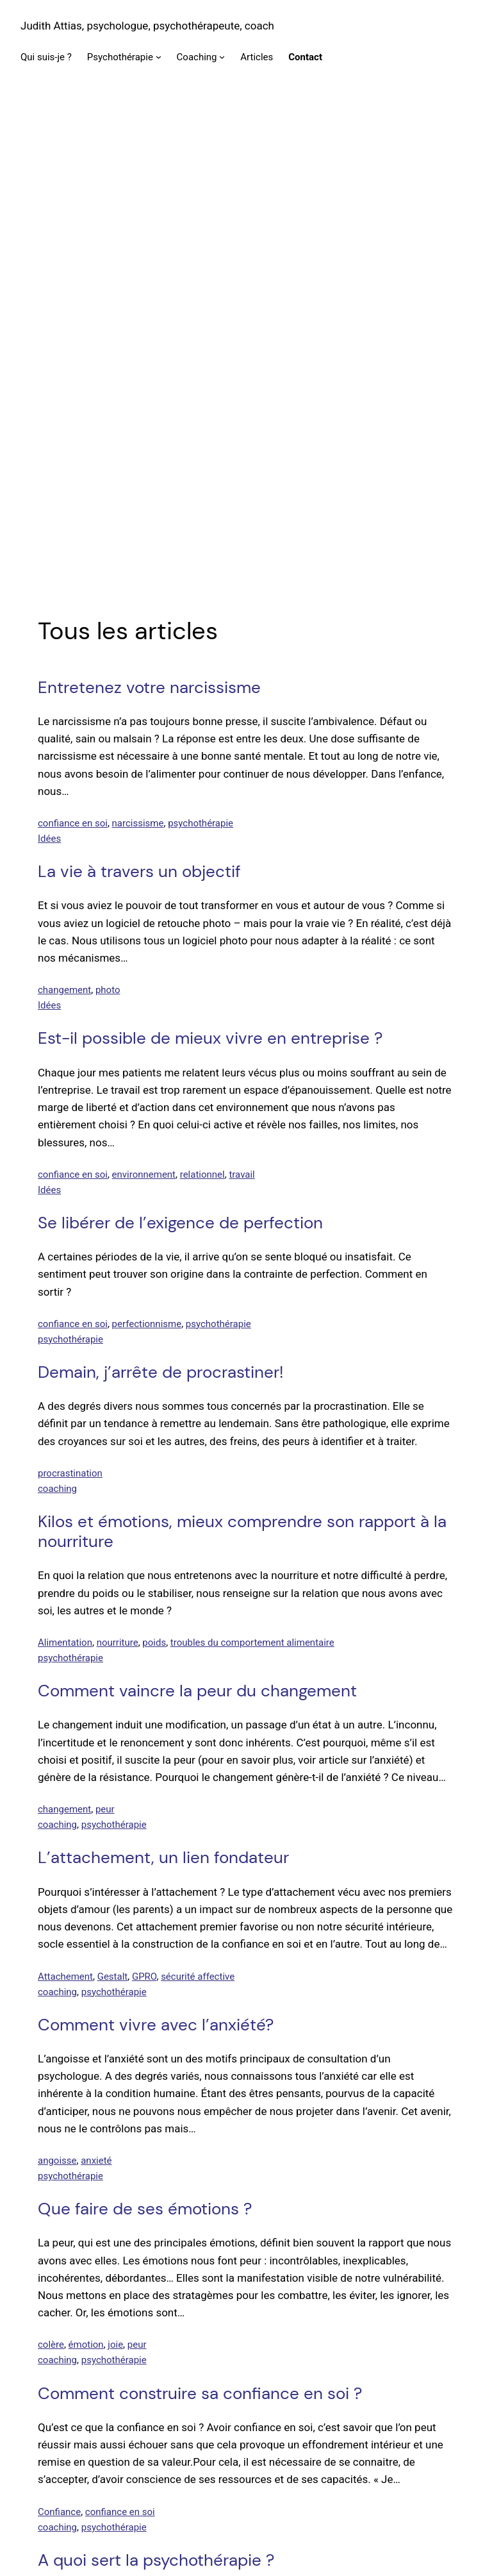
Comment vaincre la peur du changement (197, 1216)
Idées (49, 363)
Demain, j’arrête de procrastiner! (160, 897)
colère (51, 1870)
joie (115, 1870)
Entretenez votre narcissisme (149, 212)
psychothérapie (200, 348)
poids (154, 1167)
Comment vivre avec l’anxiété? (156, 1550)
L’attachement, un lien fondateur (163, 1383)
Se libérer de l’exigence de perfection (180, 748)
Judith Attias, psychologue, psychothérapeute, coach (147, 25)
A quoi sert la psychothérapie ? (156, 2085)
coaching (57, 1013)
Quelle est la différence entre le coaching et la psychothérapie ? (215, 2279)
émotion (86, 1870)
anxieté (96, 1685)
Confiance (59, 2037)
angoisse (57, 1685)
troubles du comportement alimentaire (252, 1167)
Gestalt (112, 1501)
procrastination (70, 998)
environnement (144, 699)
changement (64, 515)
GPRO (144, 1501)
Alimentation (65, 1167)
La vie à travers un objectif (139, 396)
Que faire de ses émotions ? (145, 1734)
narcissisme (138, 348)
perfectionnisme (147, 849)
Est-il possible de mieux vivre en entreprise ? (210, 564)
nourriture (117, 1167)
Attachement (65, 1501)
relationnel (202, 699)
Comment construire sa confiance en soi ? (200, 1918)
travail (241, 699)
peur (105, 1335)
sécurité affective (197, 1501)
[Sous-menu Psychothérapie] (158, 57)
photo (107, 515)
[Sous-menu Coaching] (222, 57)
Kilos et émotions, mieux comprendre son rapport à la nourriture (242, 1057)
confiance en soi (73, 348)
